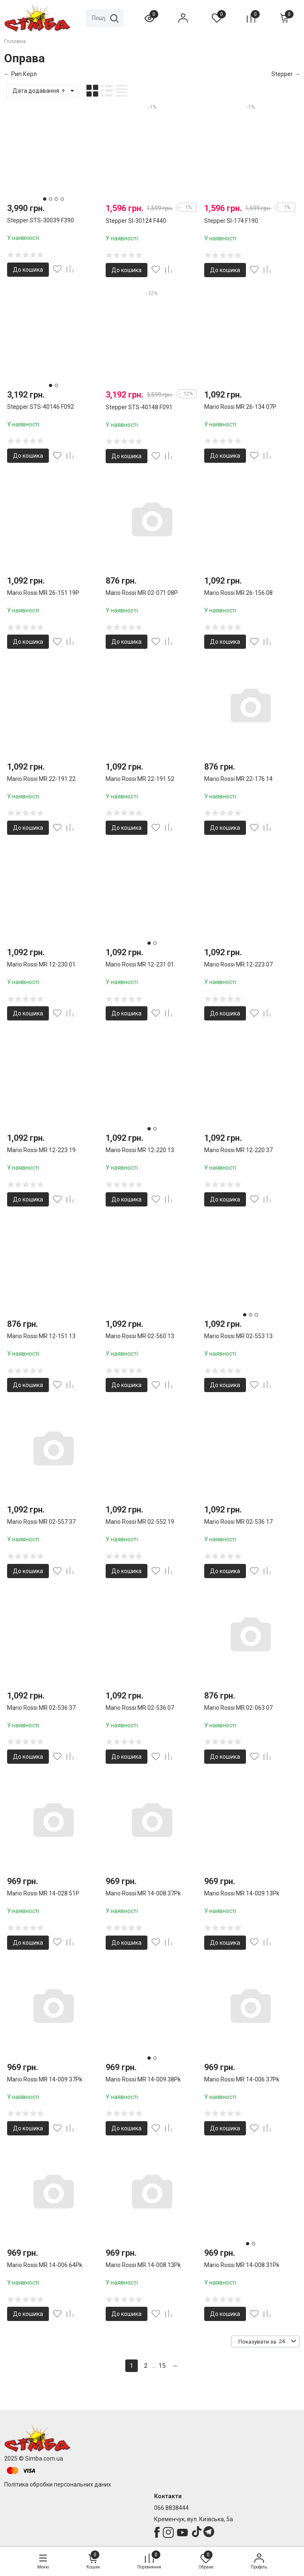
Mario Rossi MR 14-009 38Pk (143, 2079)
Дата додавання (39, 90)
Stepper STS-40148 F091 (139, 407)
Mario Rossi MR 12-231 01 (140, 964)
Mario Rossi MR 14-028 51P (43, 1893)
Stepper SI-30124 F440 (136, 220)
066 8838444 (171, 2508)
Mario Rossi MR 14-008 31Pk (241, 2265)
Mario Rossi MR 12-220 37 (238, 1150)
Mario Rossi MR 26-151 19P (43, 592)
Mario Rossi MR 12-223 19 (41, 1150)
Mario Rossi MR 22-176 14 (238, 778)
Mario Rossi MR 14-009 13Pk (241, 1893)
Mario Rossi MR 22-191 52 (140, 778)
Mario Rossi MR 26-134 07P (240, 406)
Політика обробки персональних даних (57, 2484)
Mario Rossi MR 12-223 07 (238, 964)
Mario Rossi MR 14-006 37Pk (241, 2079)
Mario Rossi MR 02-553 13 (238, 1336)
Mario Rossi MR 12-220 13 (140, 1150)
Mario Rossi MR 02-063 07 (238, 1707)
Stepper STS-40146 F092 (40, 406)
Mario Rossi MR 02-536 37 (41, 1707)
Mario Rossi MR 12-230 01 (41, 964)
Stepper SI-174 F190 (231, 220)
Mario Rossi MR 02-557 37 (41, 1521)
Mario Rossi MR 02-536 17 (238, 1521)
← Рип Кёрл (20, 74)
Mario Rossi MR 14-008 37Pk (143, 1893)
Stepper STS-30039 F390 (40, 220)
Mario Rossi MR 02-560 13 (140, 1336)
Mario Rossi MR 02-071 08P (142, 592)
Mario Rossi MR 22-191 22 (41, 778)
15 (162, 2365)
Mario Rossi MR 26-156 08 (238, 592)
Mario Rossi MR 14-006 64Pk (44, 2265)
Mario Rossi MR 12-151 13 (41, 1336)
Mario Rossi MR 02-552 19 (140, 1521)
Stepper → (285, 74)
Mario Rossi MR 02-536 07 (140, 1707)
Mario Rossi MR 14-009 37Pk (44, 2079)
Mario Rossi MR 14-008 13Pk (143, 2265)
